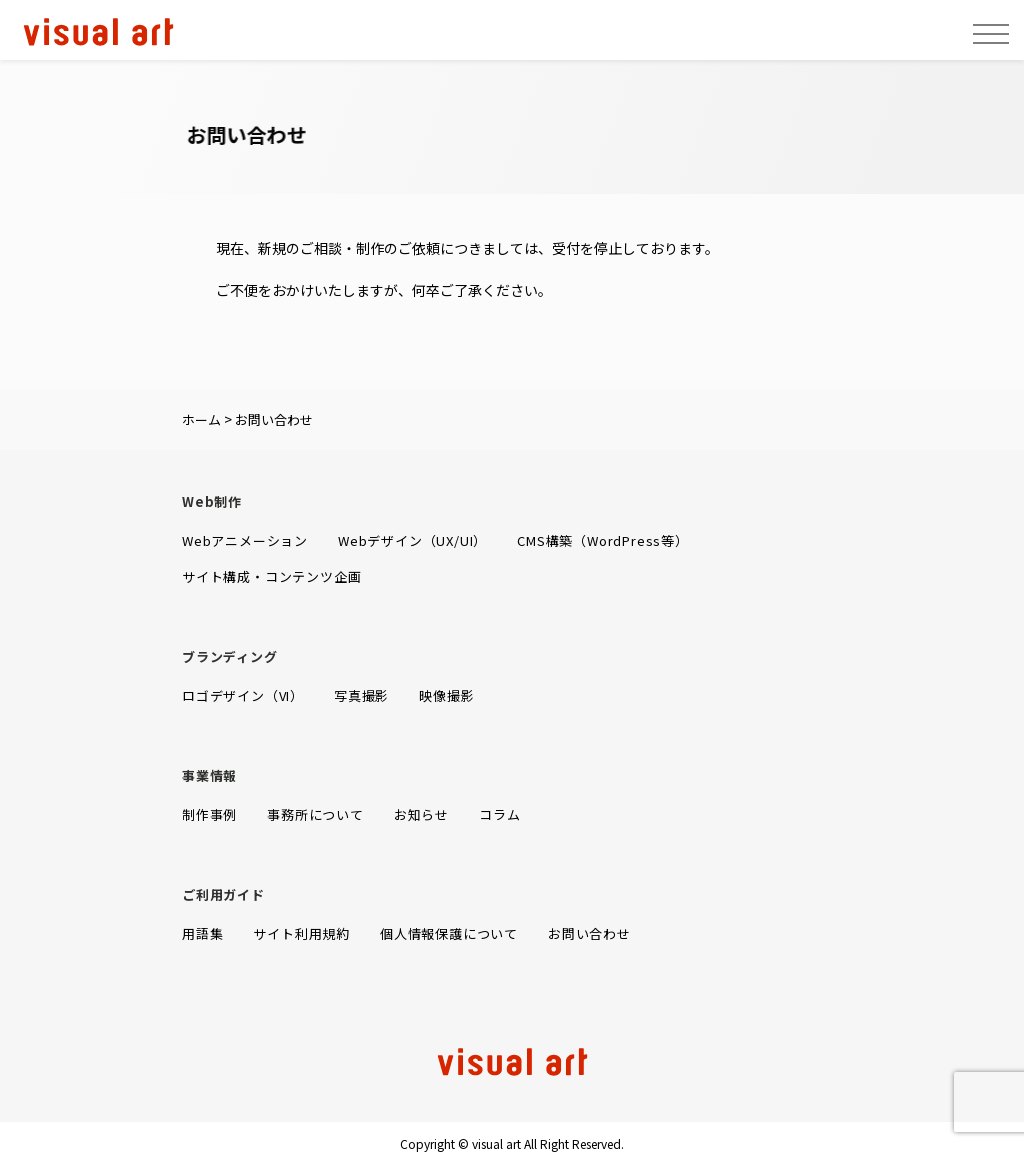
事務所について (315, 814)
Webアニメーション (245, 540)
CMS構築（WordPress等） (603, 540)
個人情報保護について (449, 933)
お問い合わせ (589, 933)
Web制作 (212, 501)
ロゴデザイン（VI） (243, 695)
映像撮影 (446, 695)
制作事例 (209, 814)
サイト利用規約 (301, 933)
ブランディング (230, 656)
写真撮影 (361, 695)
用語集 (202, 933)
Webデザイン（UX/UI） (412, 540)
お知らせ (421, 814)
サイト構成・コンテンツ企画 (271, 576)
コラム (499, 814)
